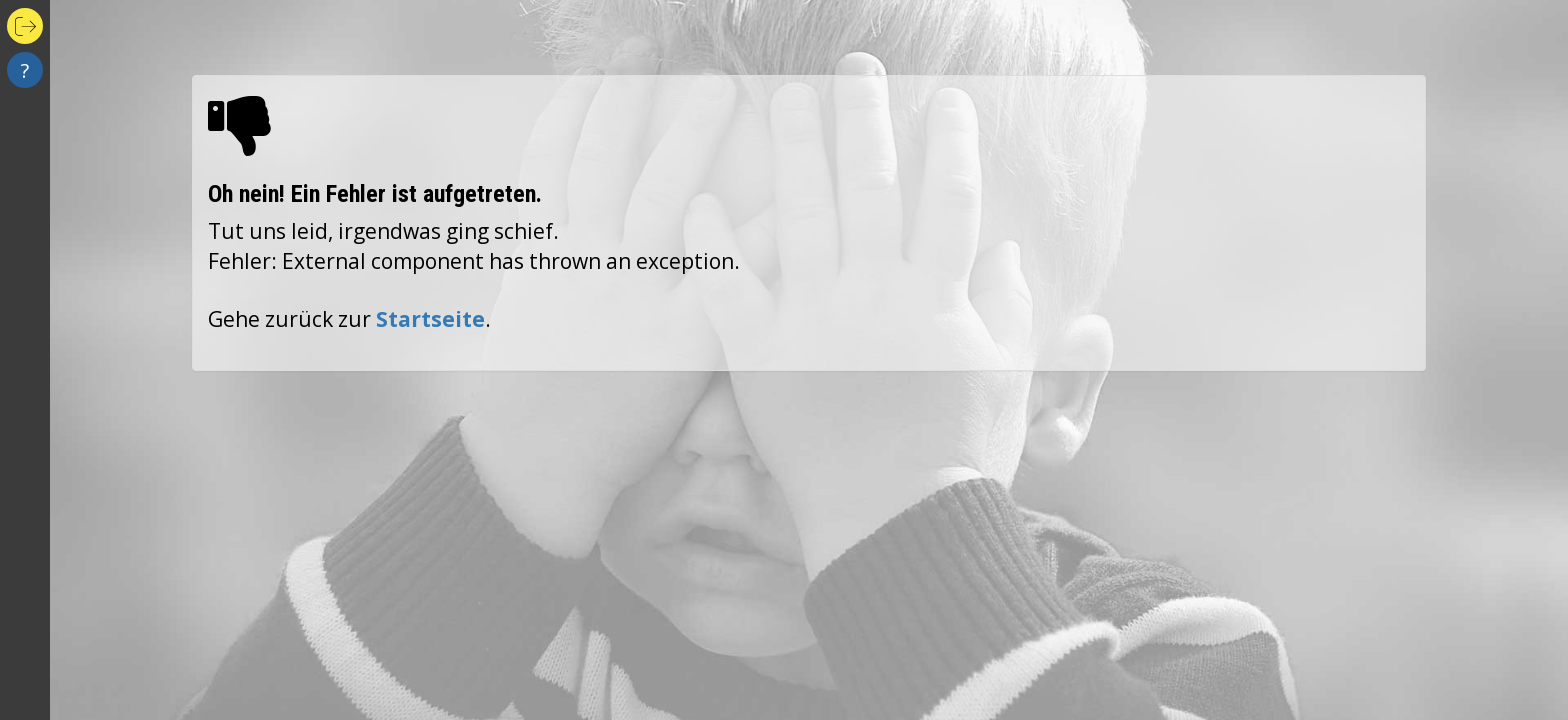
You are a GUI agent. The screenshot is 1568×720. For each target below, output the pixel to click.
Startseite (430, 319)
